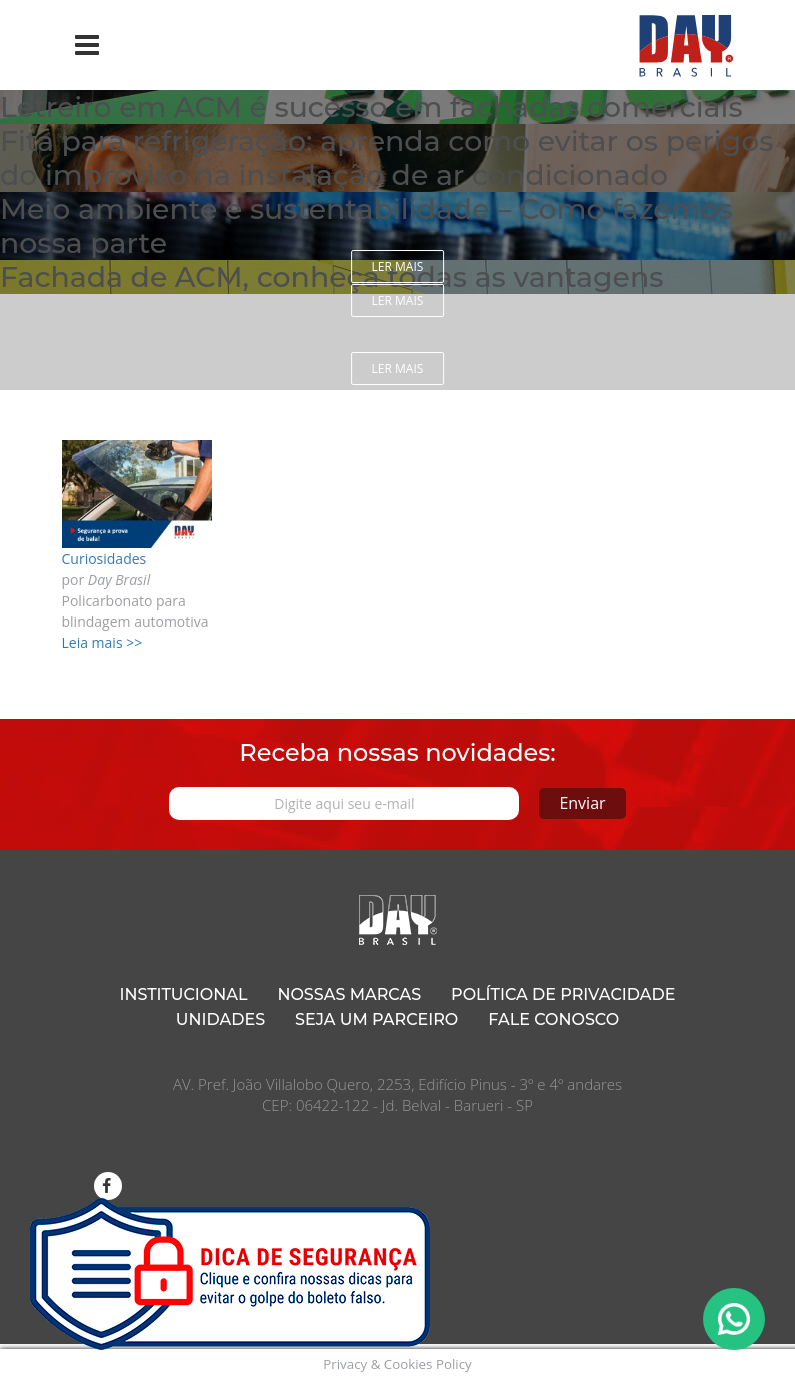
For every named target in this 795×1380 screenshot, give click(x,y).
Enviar (582, 803)
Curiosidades (104, 558)
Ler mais (398, 266)
